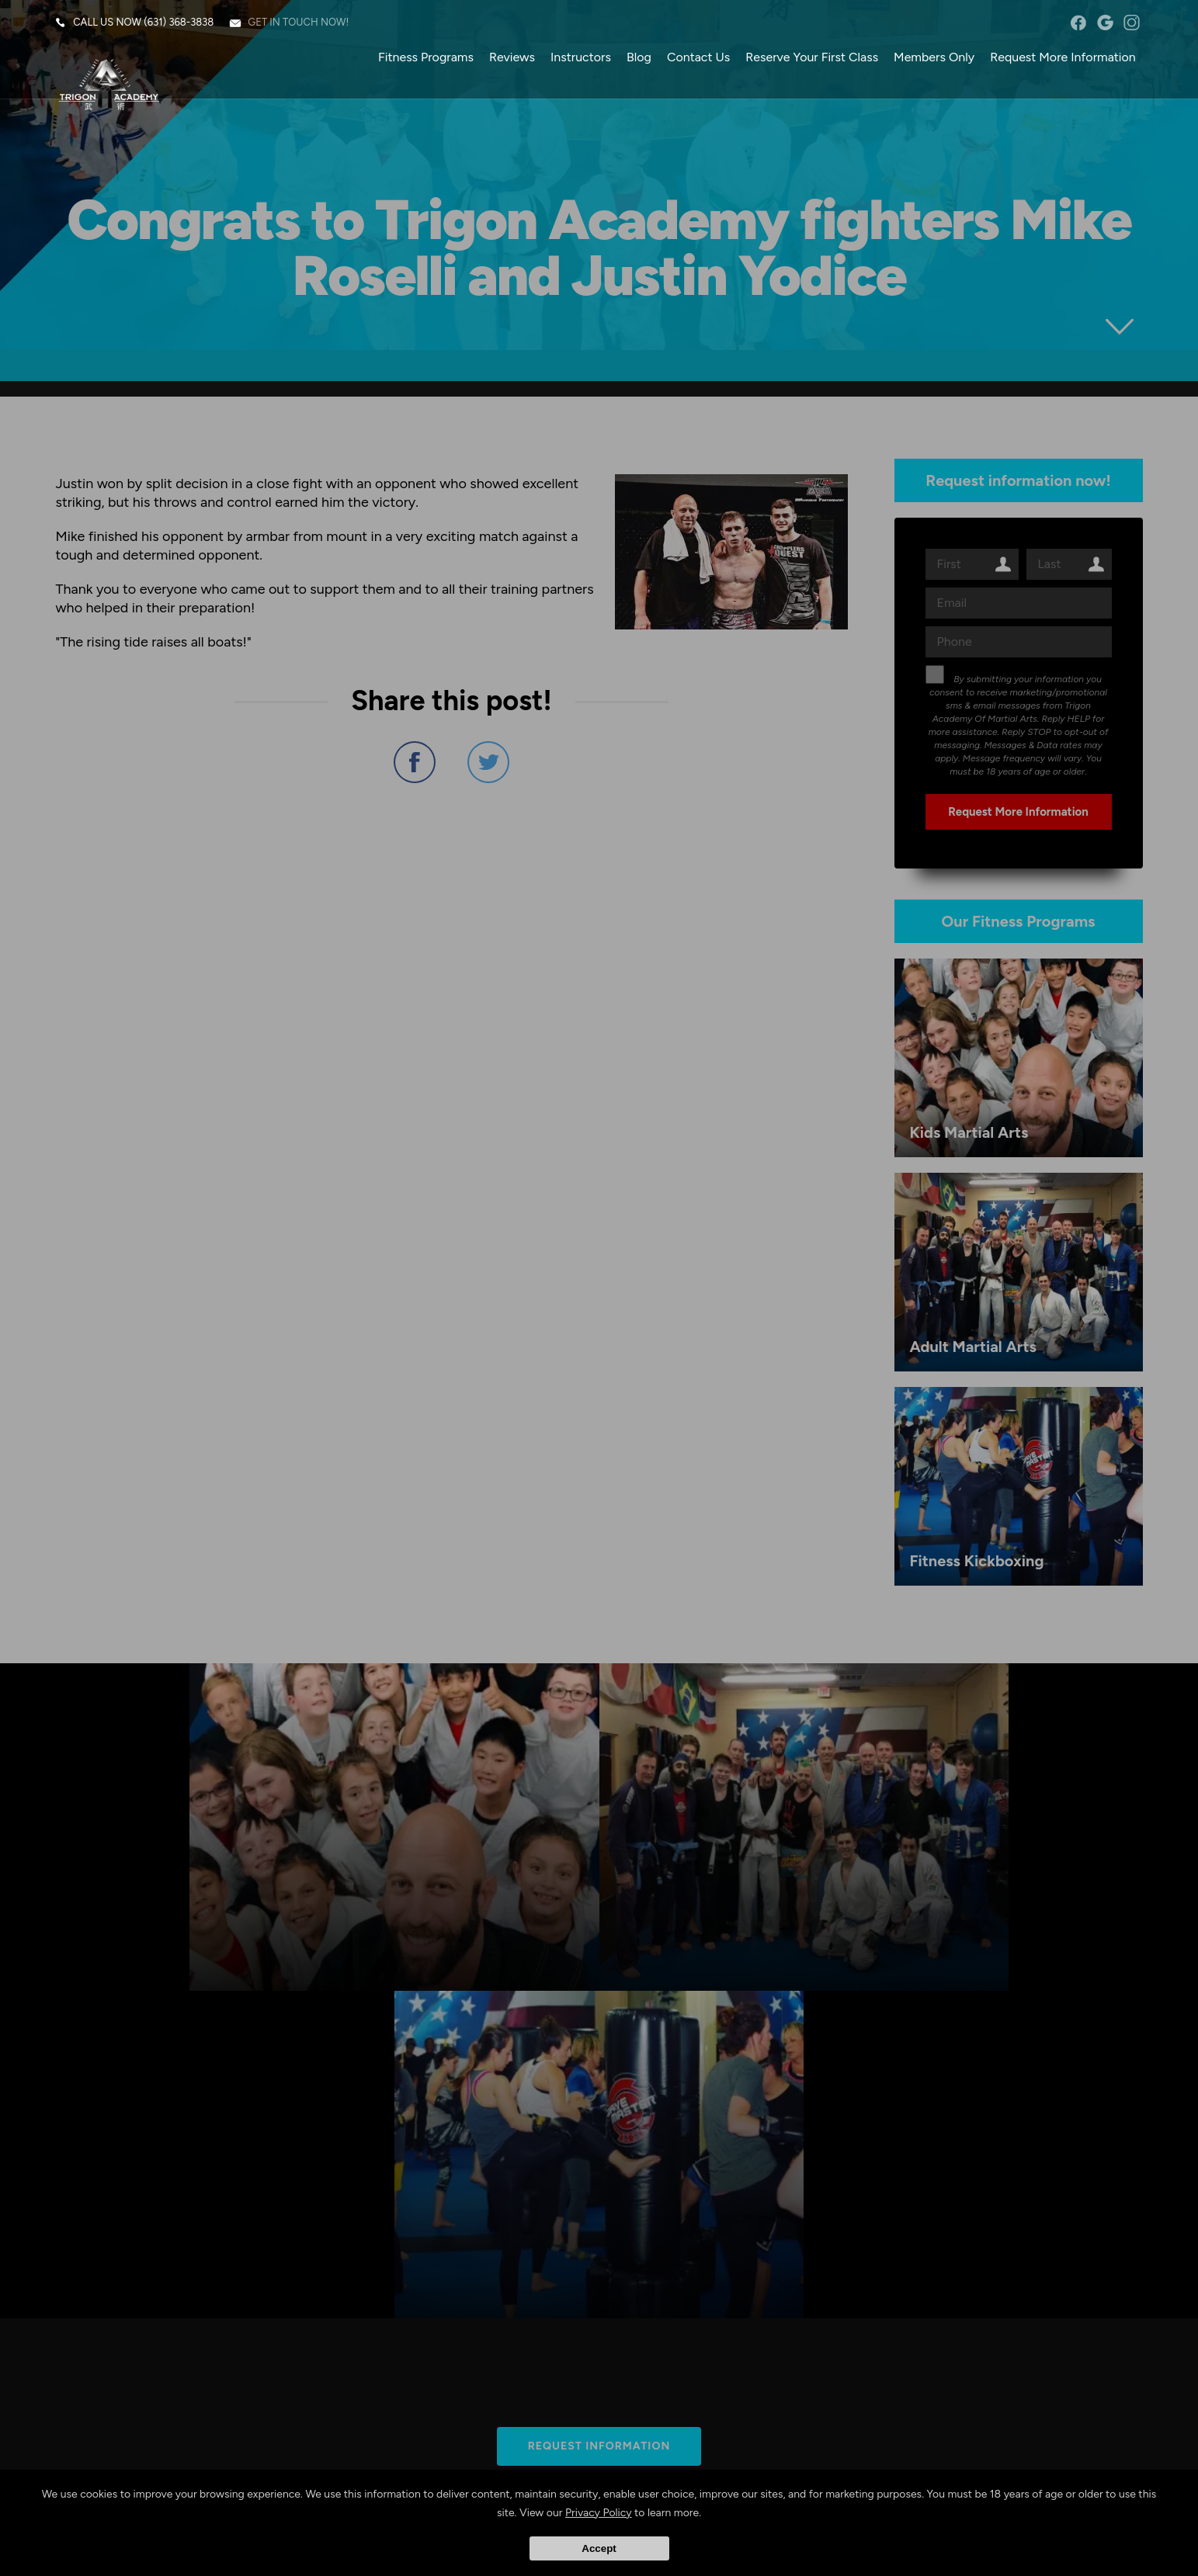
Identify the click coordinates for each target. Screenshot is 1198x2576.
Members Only (933, 57)
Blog (638, 57)
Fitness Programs (425, 57)
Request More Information (1062, 57)
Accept (599, 2548)
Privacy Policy (598, 2512)
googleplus (1103, 23)
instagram (1130, 23)
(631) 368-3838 (180, 23)
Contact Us (697, 57)
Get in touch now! (299, 23)
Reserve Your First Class (811, 57)
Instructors (580, 57)
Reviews (511, 57)
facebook (1077, 23)
